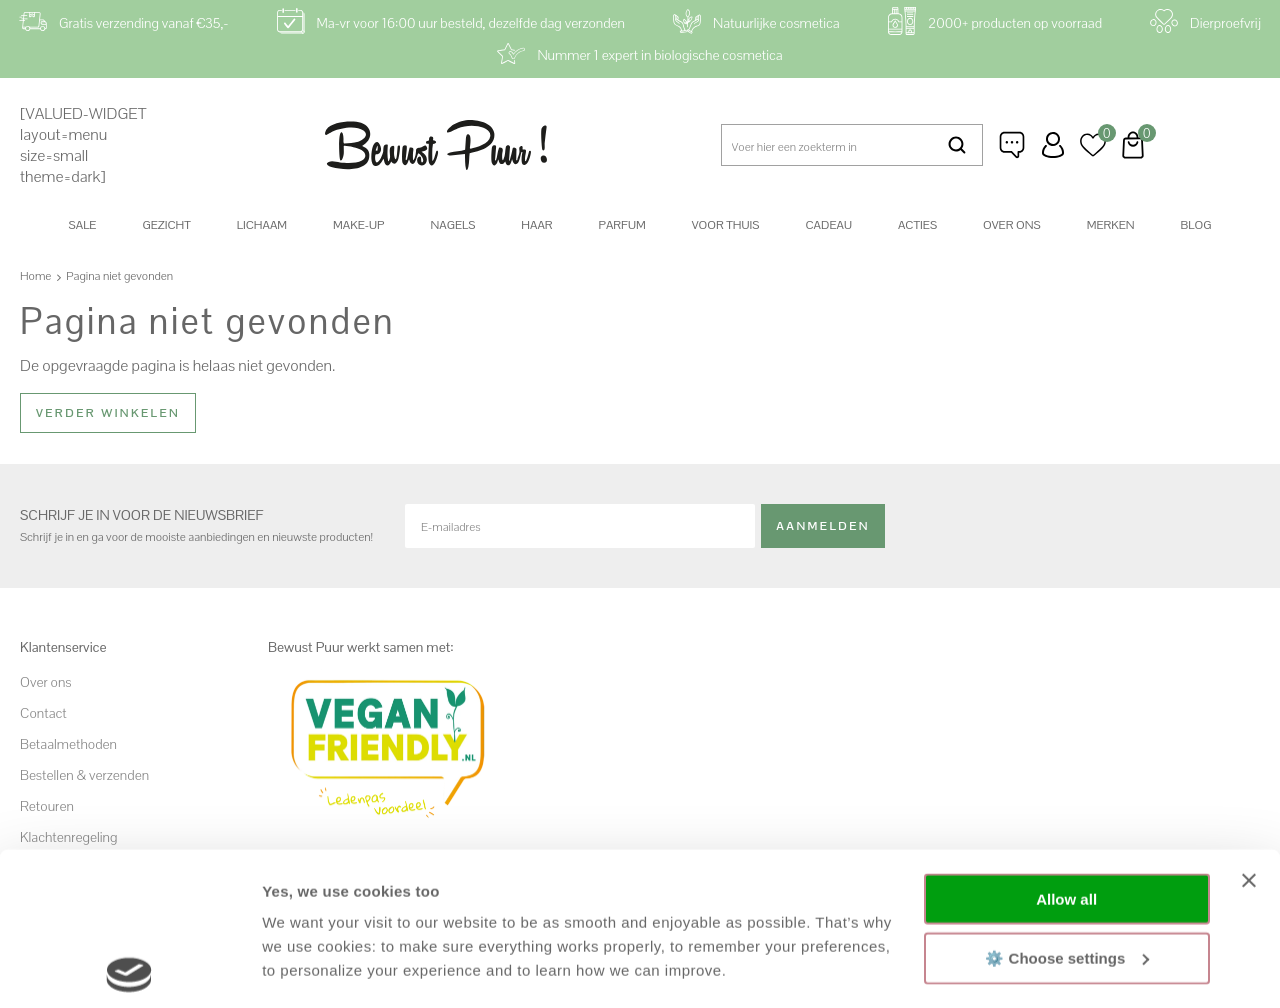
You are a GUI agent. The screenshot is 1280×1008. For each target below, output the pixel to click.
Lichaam (262, 225)
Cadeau (828, 225)
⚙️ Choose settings (1067, 804)
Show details (308, 968)
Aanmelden (823, 525)
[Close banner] (1249, 728)
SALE (83, 225)
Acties (917, 225)
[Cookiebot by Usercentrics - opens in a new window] (129, 969)
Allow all (1066, 746)
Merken (1111, 225)
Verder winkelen (108, 413)
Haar (536, 225)
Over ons (1012, 225)
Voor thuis (726, 225)
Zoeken (956, 145)
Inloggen (1053, 145)
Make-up (358, 225)
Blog (1196, 225)
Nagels (452, 225)
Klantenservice (1013, 145)
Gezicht (166, 225)
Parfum (622, 225)
